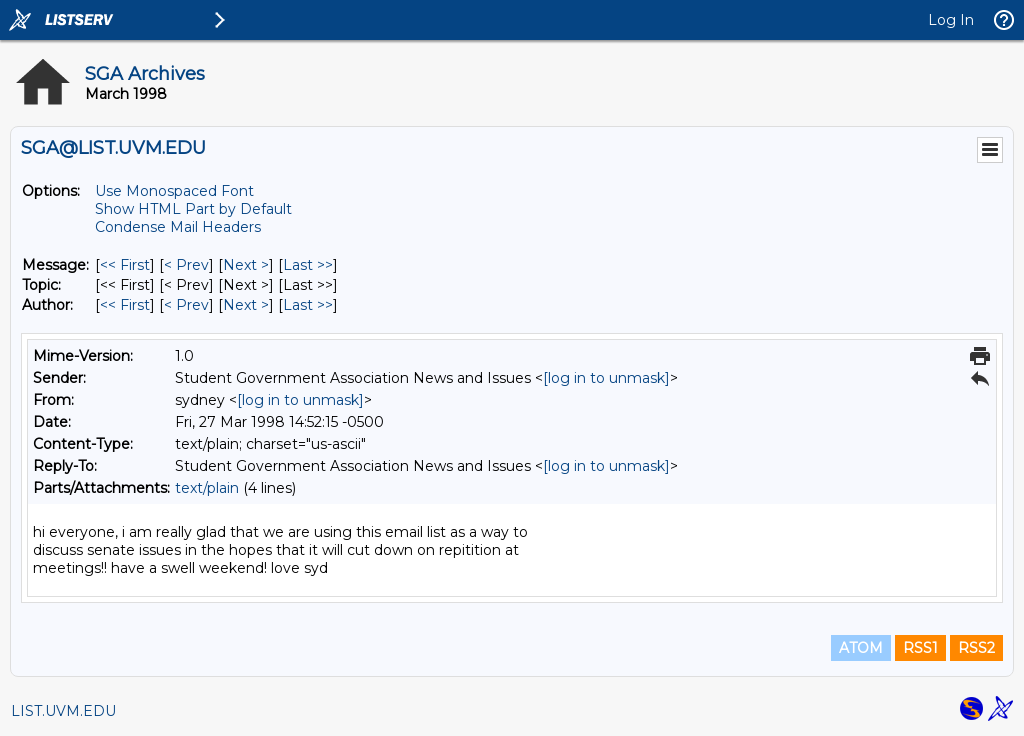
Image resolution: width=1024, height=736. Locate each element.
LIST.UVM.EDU (63, 711)
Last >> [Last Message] (308, 265)
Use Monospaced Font (174, 191)
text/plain (207, 488)
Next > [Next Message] (246, 265)
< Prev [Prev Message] (186, 265)
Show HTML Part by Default (193, 209)
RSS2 (976, 648)
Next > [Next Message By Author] (246, 305)
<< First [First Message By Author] (125, 305)
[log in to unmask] (606, 378)
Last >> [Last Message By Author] (308, 305)
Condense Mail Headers (178, 227)
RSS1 (920, 648)
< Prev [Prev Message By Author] (186, 305)
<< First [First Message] (125, 265)
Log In (951, 20)
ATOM (861, 648)
